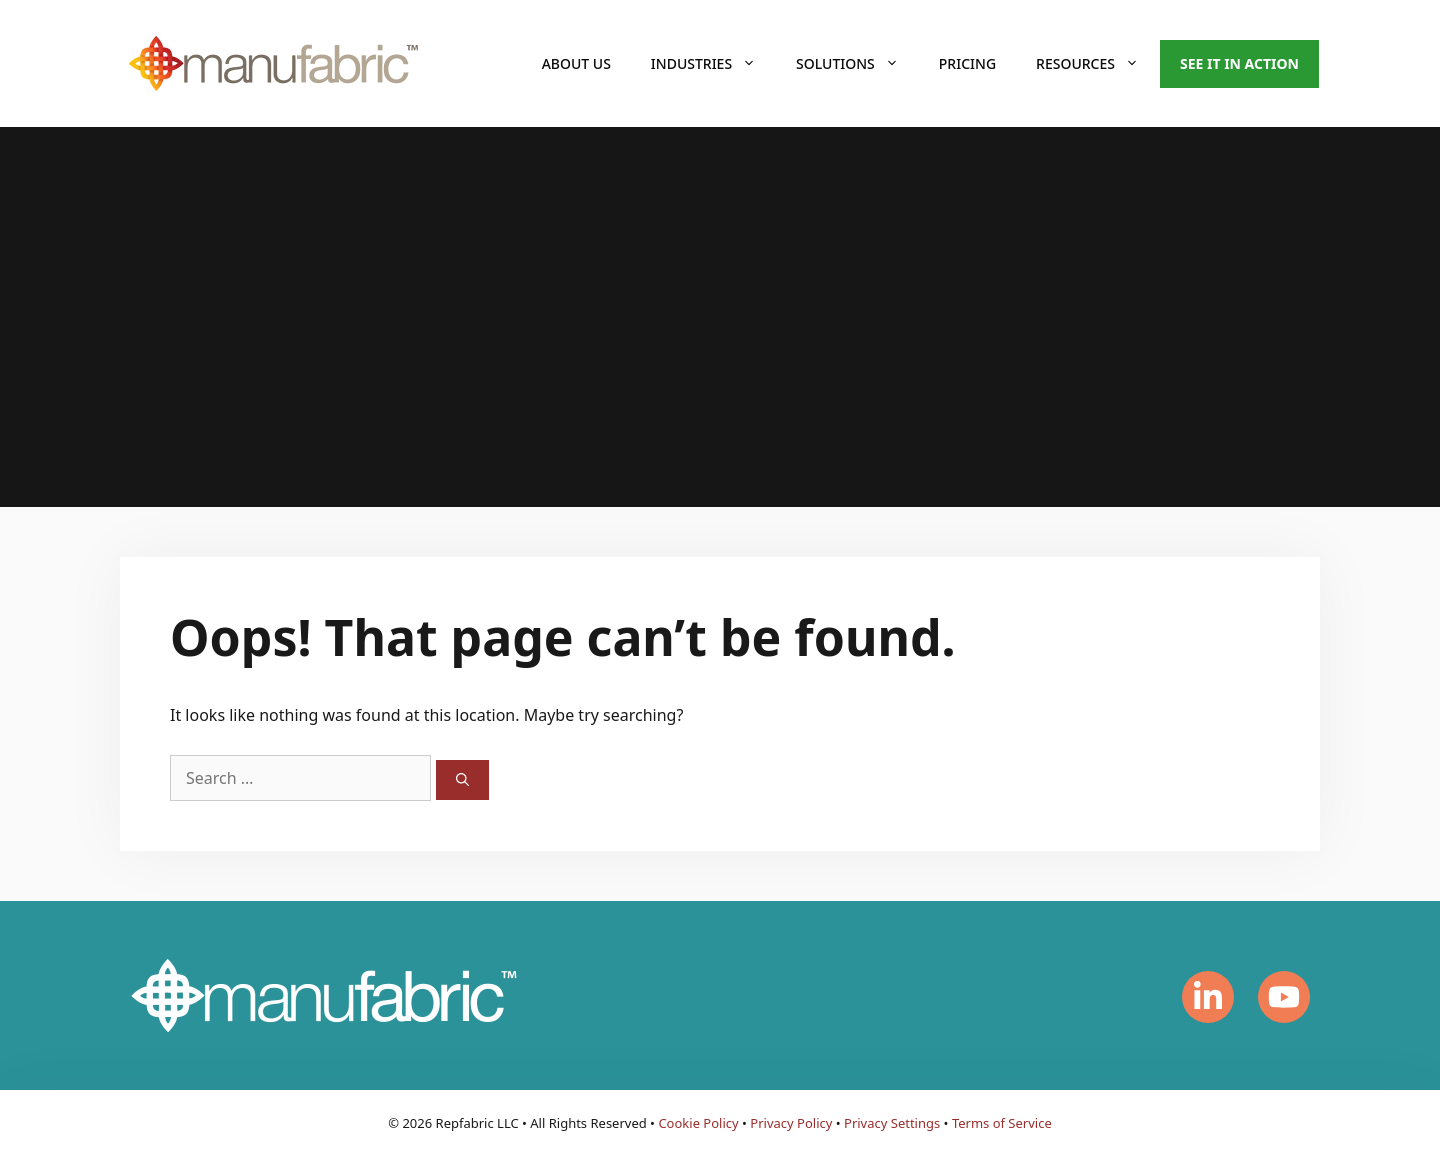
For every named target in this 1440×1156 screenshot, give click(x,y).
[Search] (462, 780)
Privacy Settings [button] (892, 1123)
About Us (576, 63)
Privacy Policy (791, 1123)
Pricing (967, 63)
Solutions (857, 64)
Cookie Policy (698, 1123)
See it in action (1239, 63)
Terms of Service (1002, 1123)
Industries (713, 64)
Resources (1097, 64)
